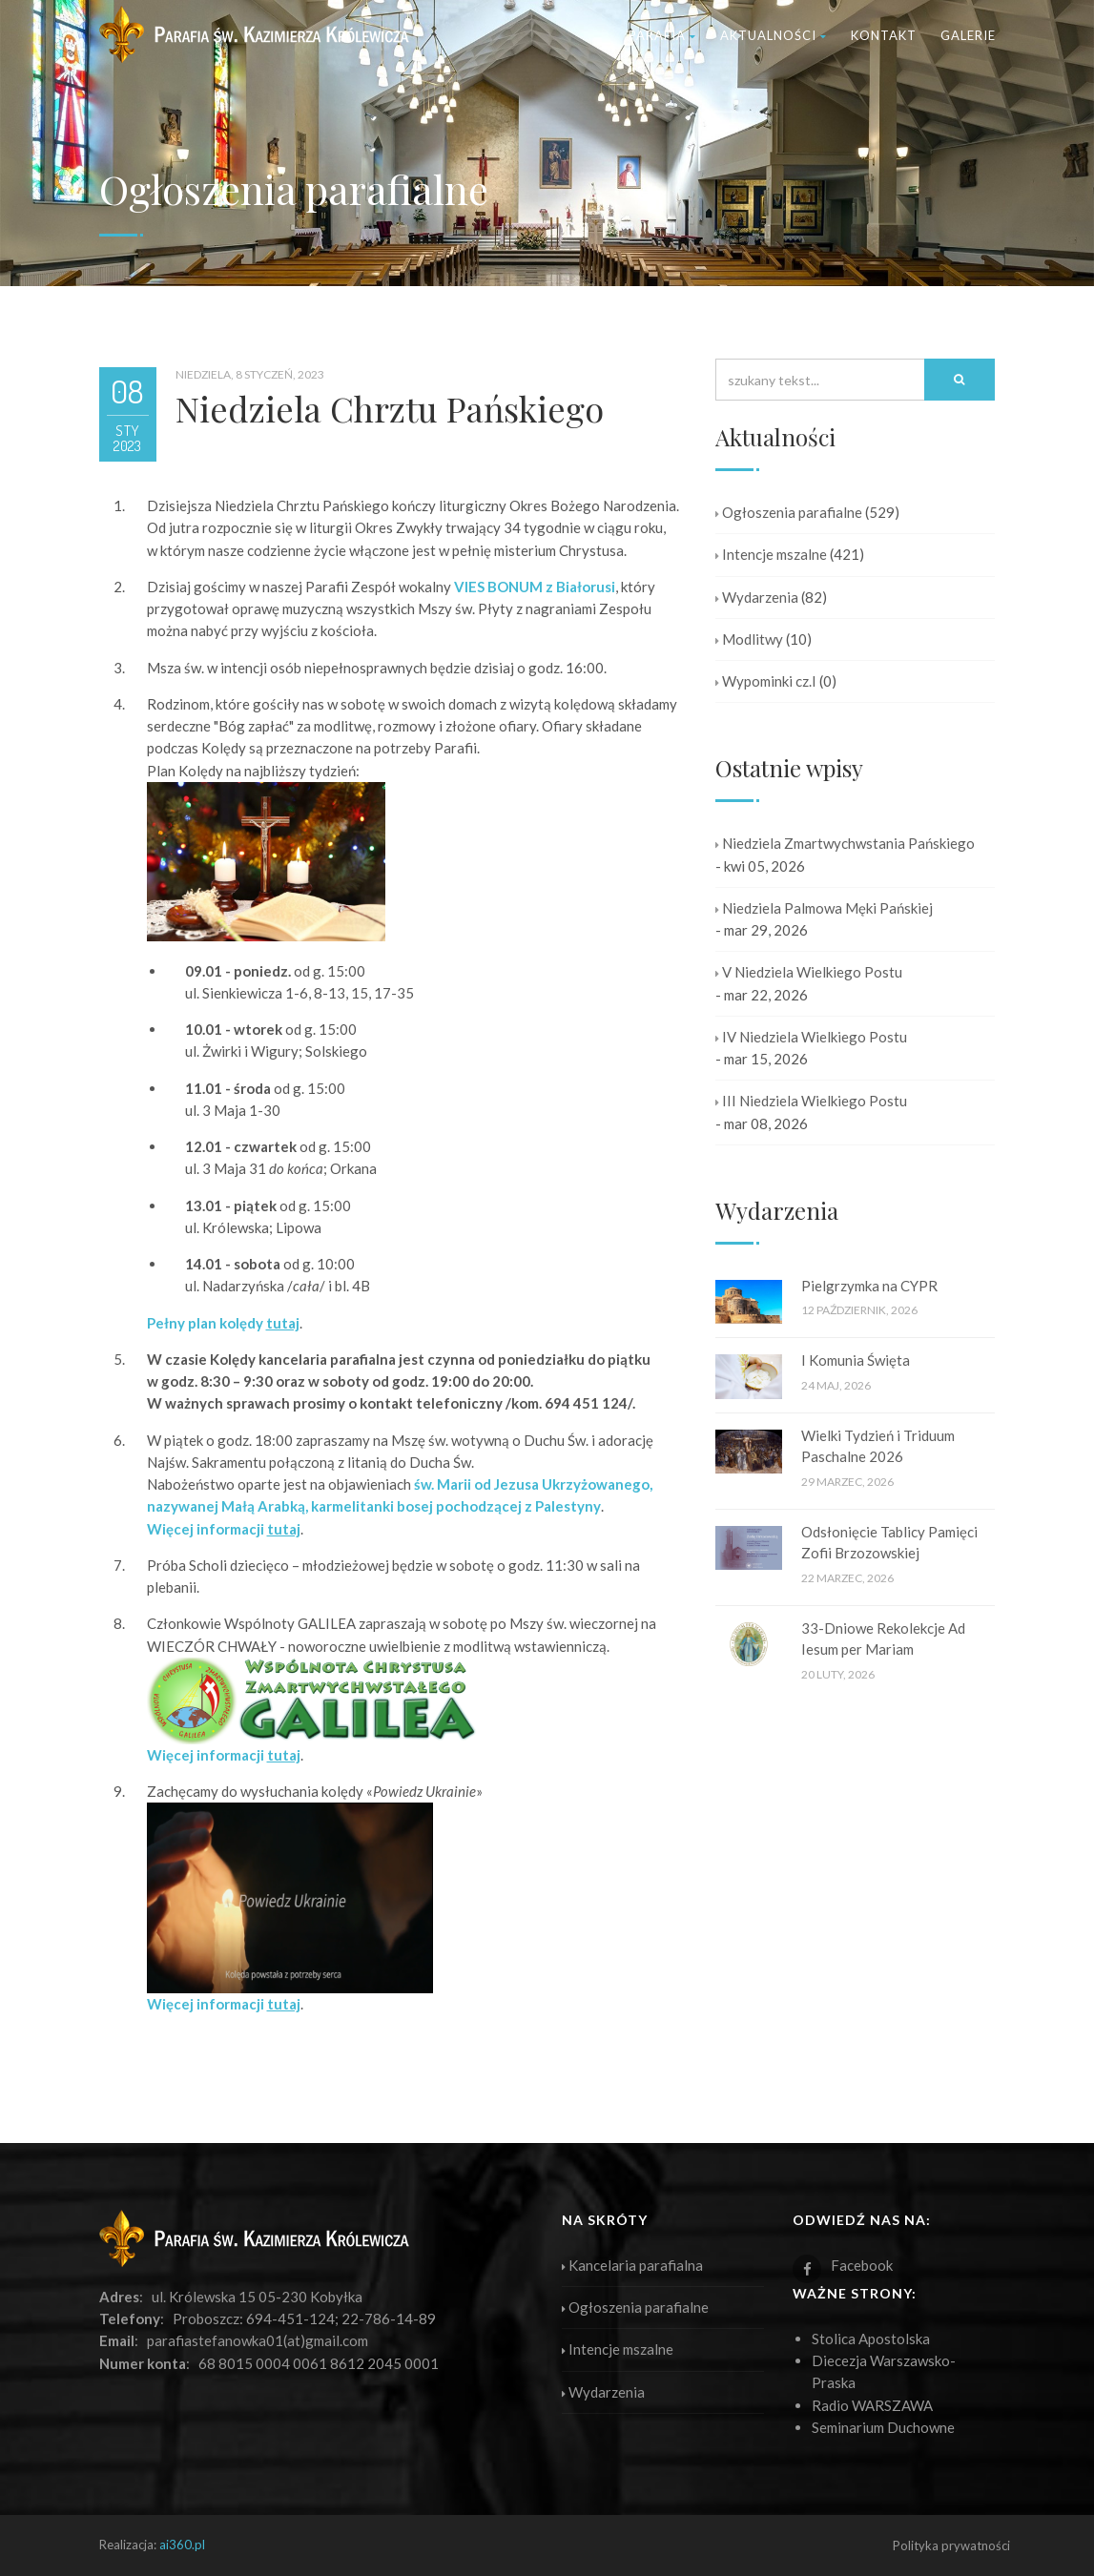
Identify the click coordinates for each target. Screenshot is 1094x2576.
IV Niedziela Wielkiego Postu (811, 1036)
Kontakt (884, 35)
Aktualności (773, 35)
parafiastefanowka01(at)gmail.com (257, 2340)
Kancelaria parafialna (632, 2265)
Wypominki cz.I (765, 681)
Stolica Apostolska (871, 2338)
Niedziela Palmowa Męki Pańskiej (824, 908)
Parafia (662, 35)
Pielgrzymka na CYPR (869, 1285)
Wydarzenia (756, 597)
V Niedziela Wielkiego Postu (808, 971)
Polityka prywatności (951, 2545)
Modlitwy (749, 639)
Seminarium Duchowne (883, 2427)
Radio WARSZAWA (872, 2405)
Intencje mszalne (771, 554)
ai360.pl (182, 2544)
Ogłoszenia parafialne (788, 512)
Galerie (968, 35)
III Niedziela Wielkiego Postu (811, 1100)
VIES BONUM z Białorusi (534, 586)
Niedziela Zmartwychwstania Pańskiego (845, 843)
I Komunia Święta (855, 1360)
